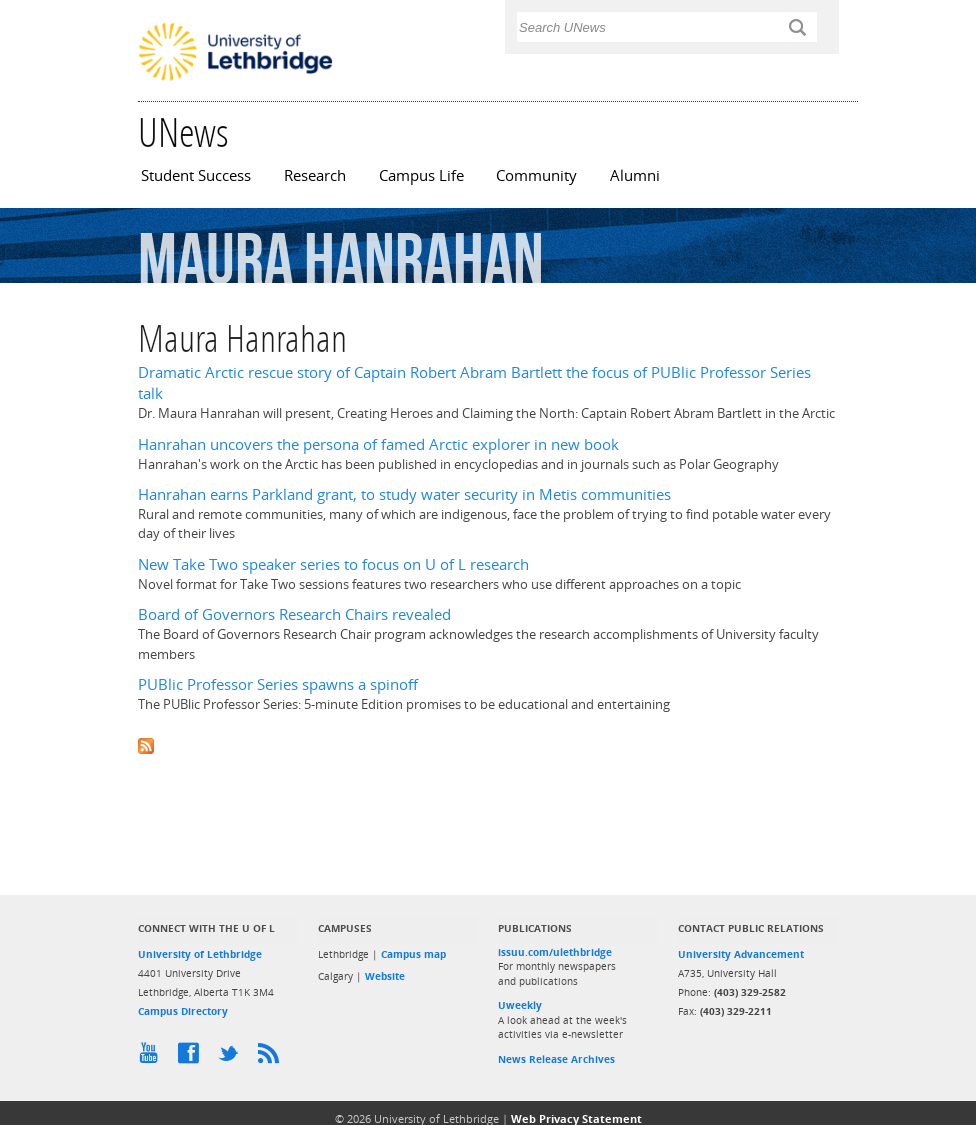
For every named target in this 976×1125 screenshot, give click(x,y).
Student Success (196, 175)
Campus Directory (183, 1011)
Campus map (413, 954)
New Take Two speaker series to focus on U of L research (333, 564)
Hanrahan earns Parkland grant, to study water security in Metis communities (404, 494)
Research (315, 175)
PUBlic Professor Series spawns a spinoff (278, 684)
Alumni (635, 175)
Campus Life (421, 175)
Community (536, 175)
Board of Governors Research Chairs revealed (294, 614)
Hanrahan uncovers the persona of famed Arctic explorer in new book (378, 444)
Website (385, 976)
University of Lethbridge (200, 954)
